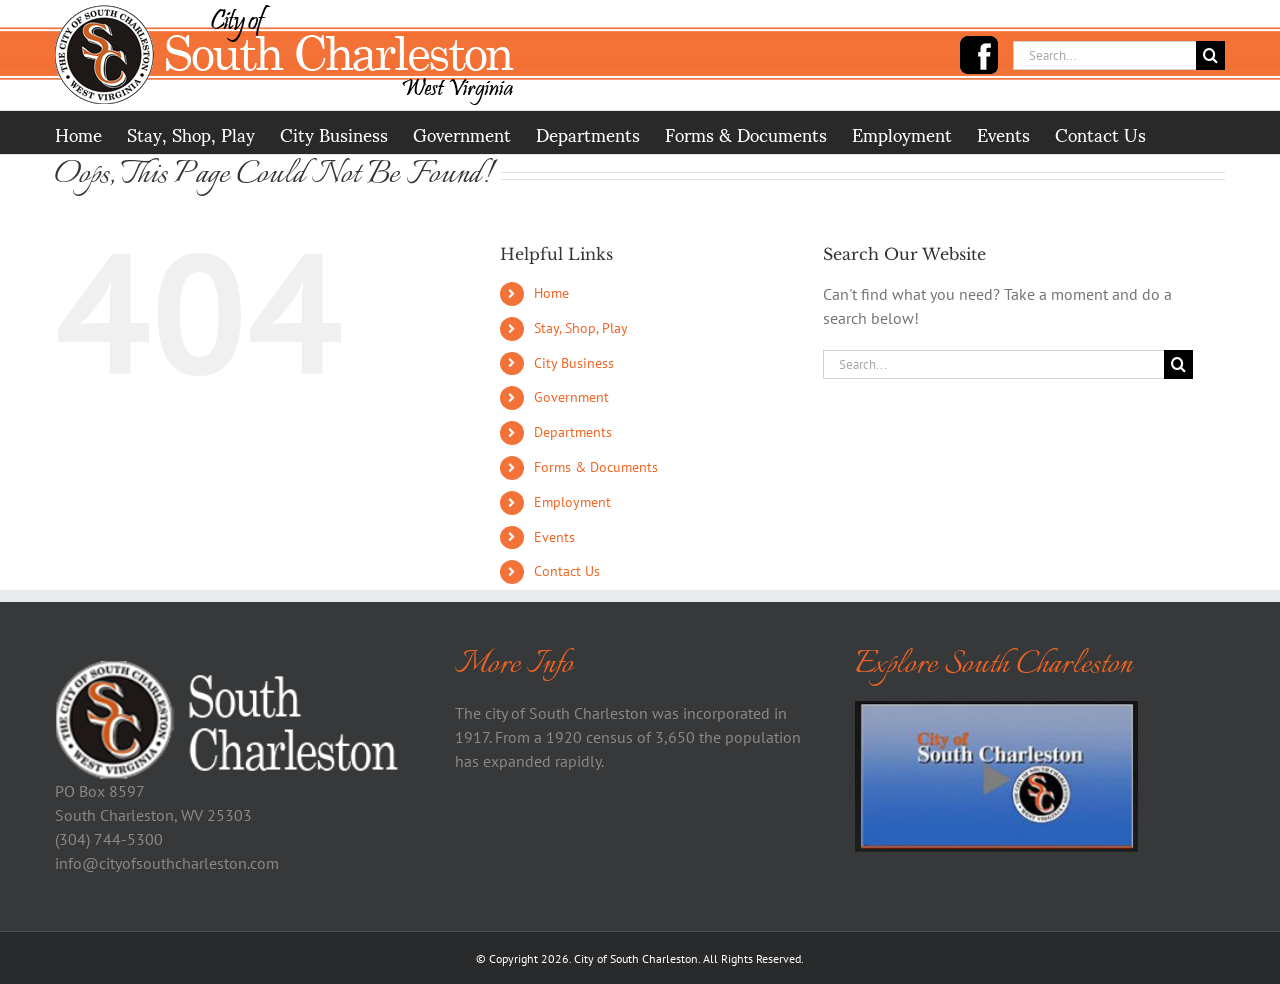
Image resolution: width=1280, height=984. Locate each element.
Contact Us (567, 571)
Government (571, 397)
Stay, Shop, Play (581, 328)
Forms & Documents (596, 467)
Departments (573, 432)
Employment (572, 502)
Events (554, 537)
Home (551, 293)
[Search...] (1104, 55)
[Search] (1210, 55)
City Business (574, 363)
